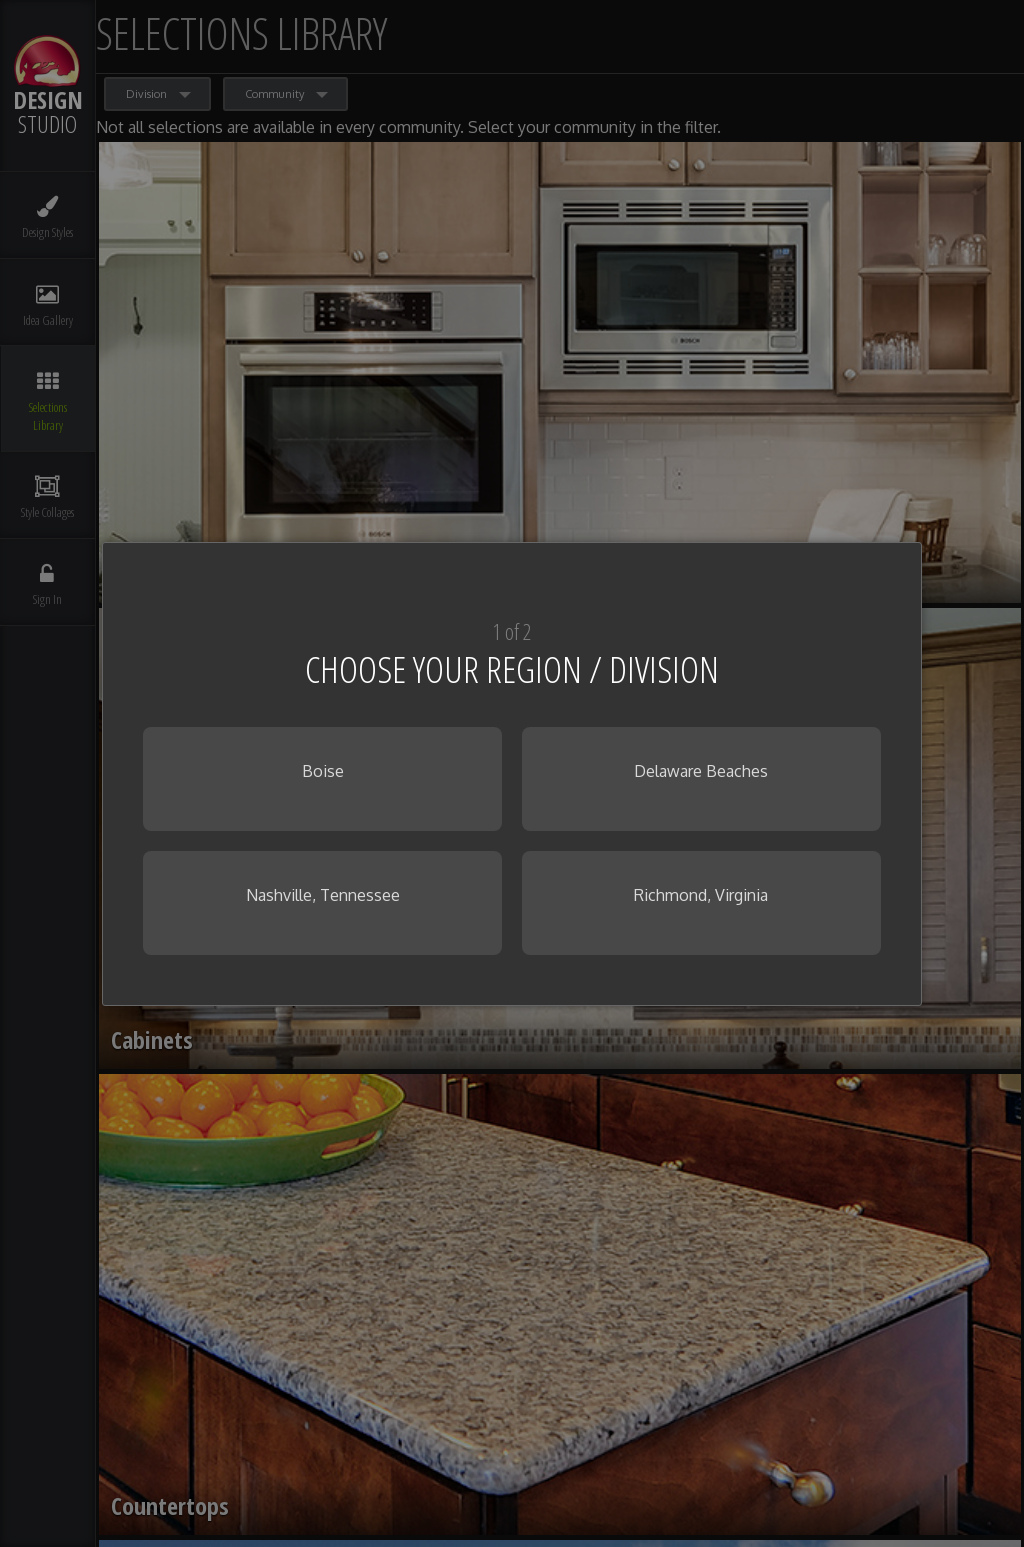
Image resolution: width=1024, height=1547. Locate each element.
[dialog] (511, 774)
